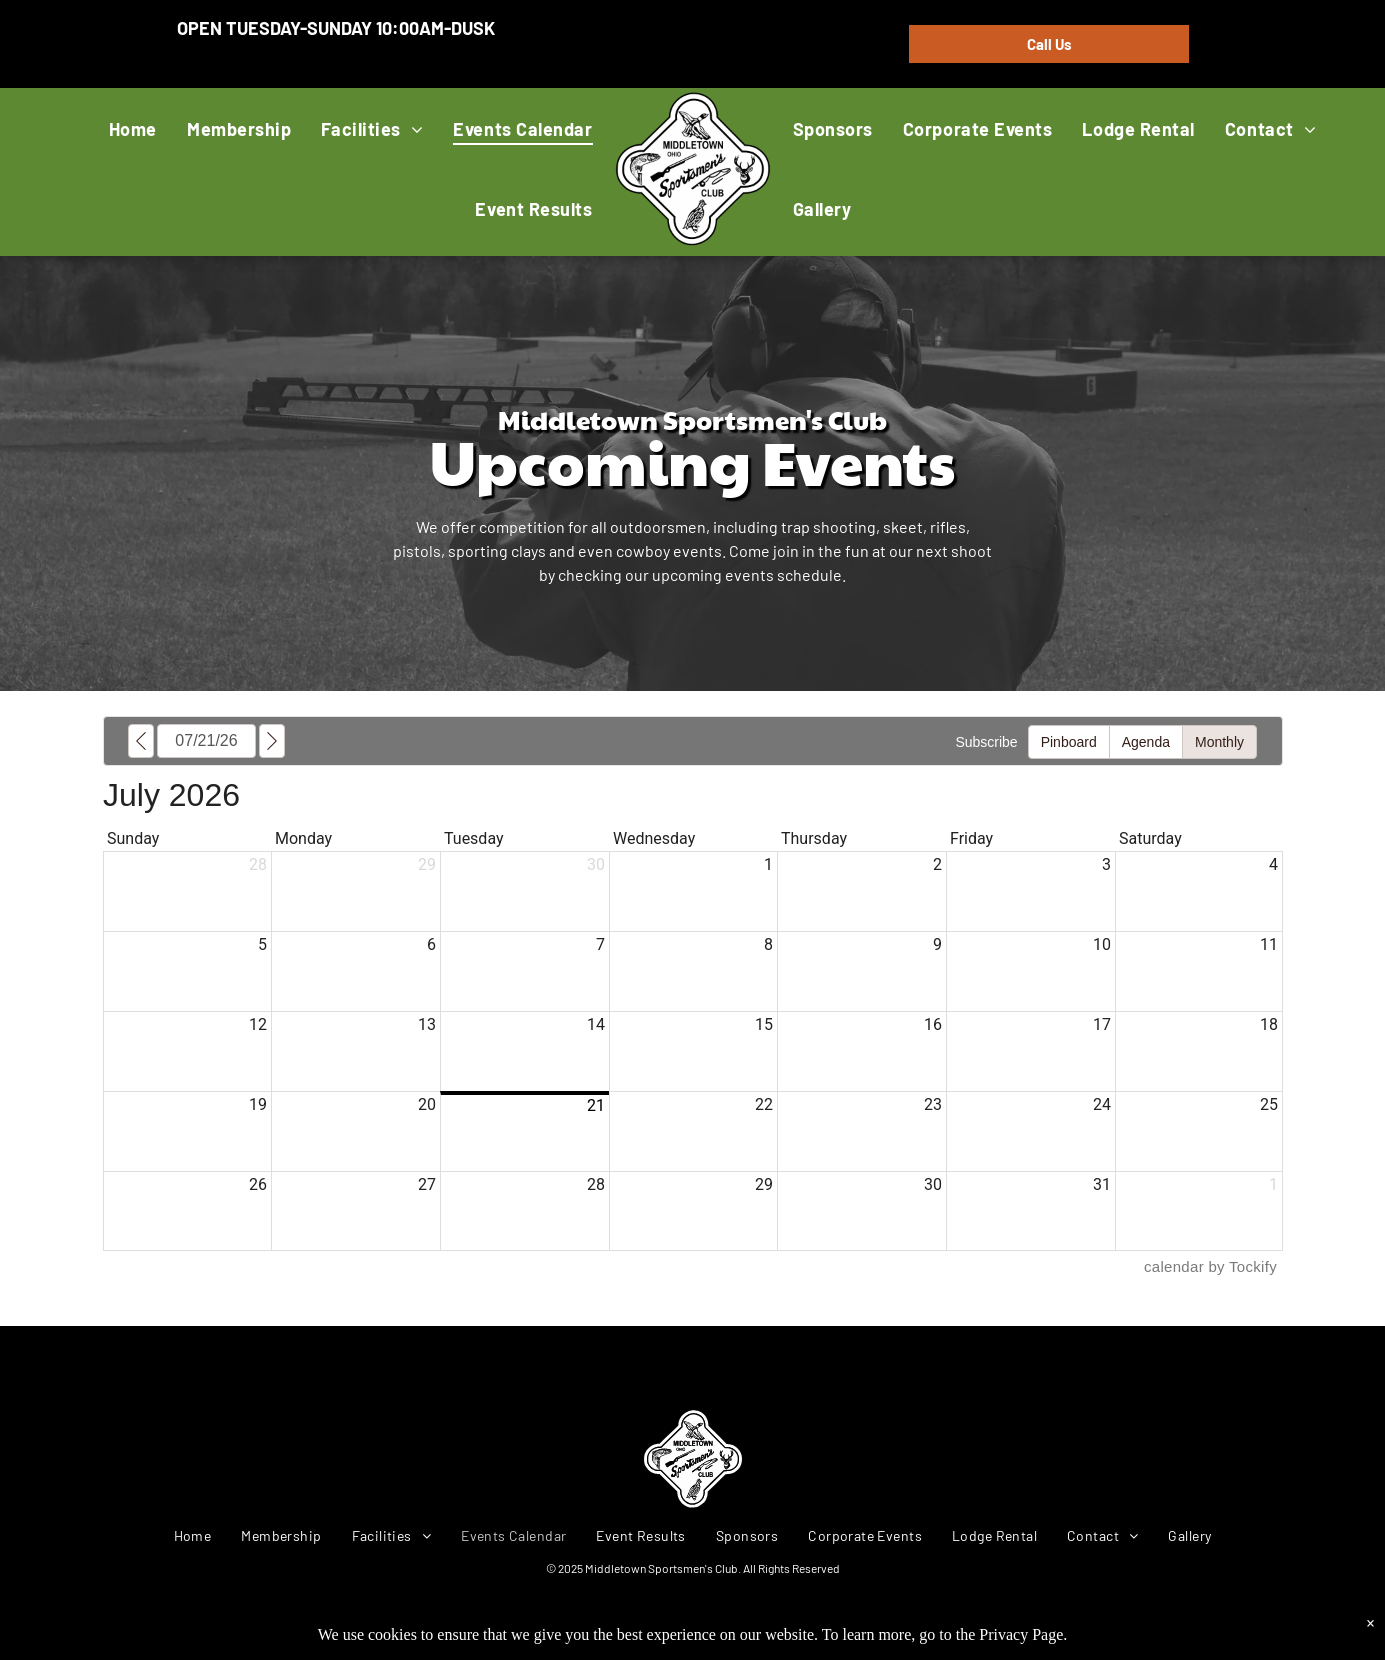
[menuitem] (133, 128)
